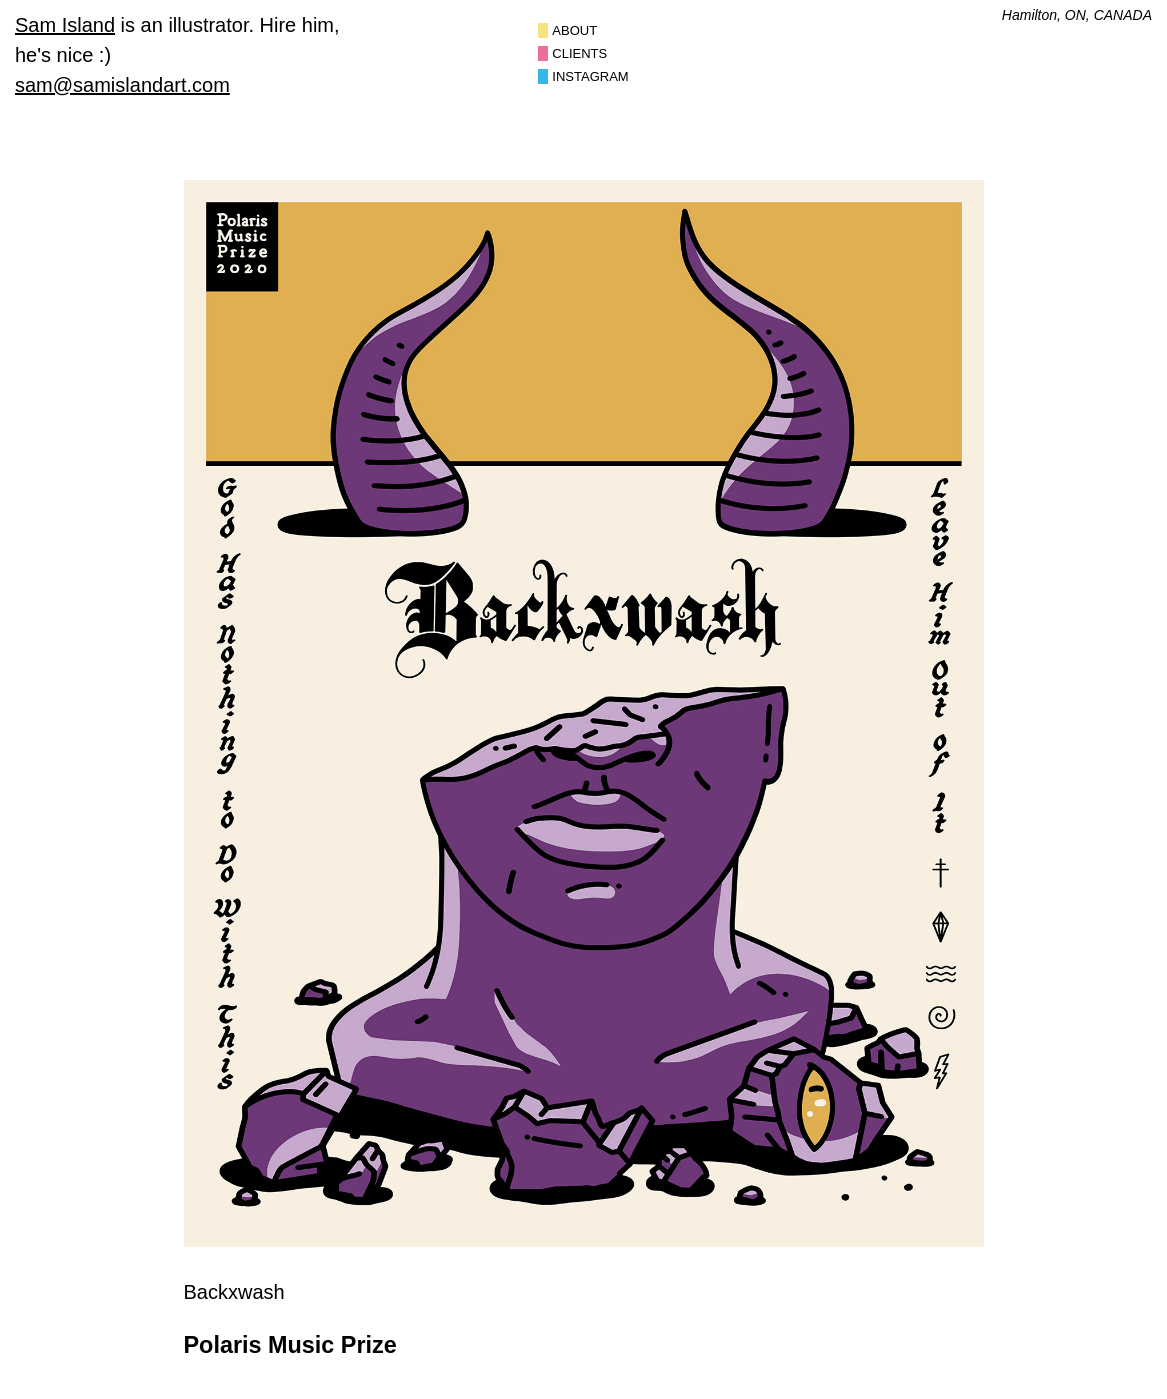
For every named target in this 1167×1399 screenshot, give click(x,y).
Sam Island (65, 25)
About (574, 30)
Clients (579, 53)
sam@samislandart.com (122, 85)
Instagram (590, 76)
